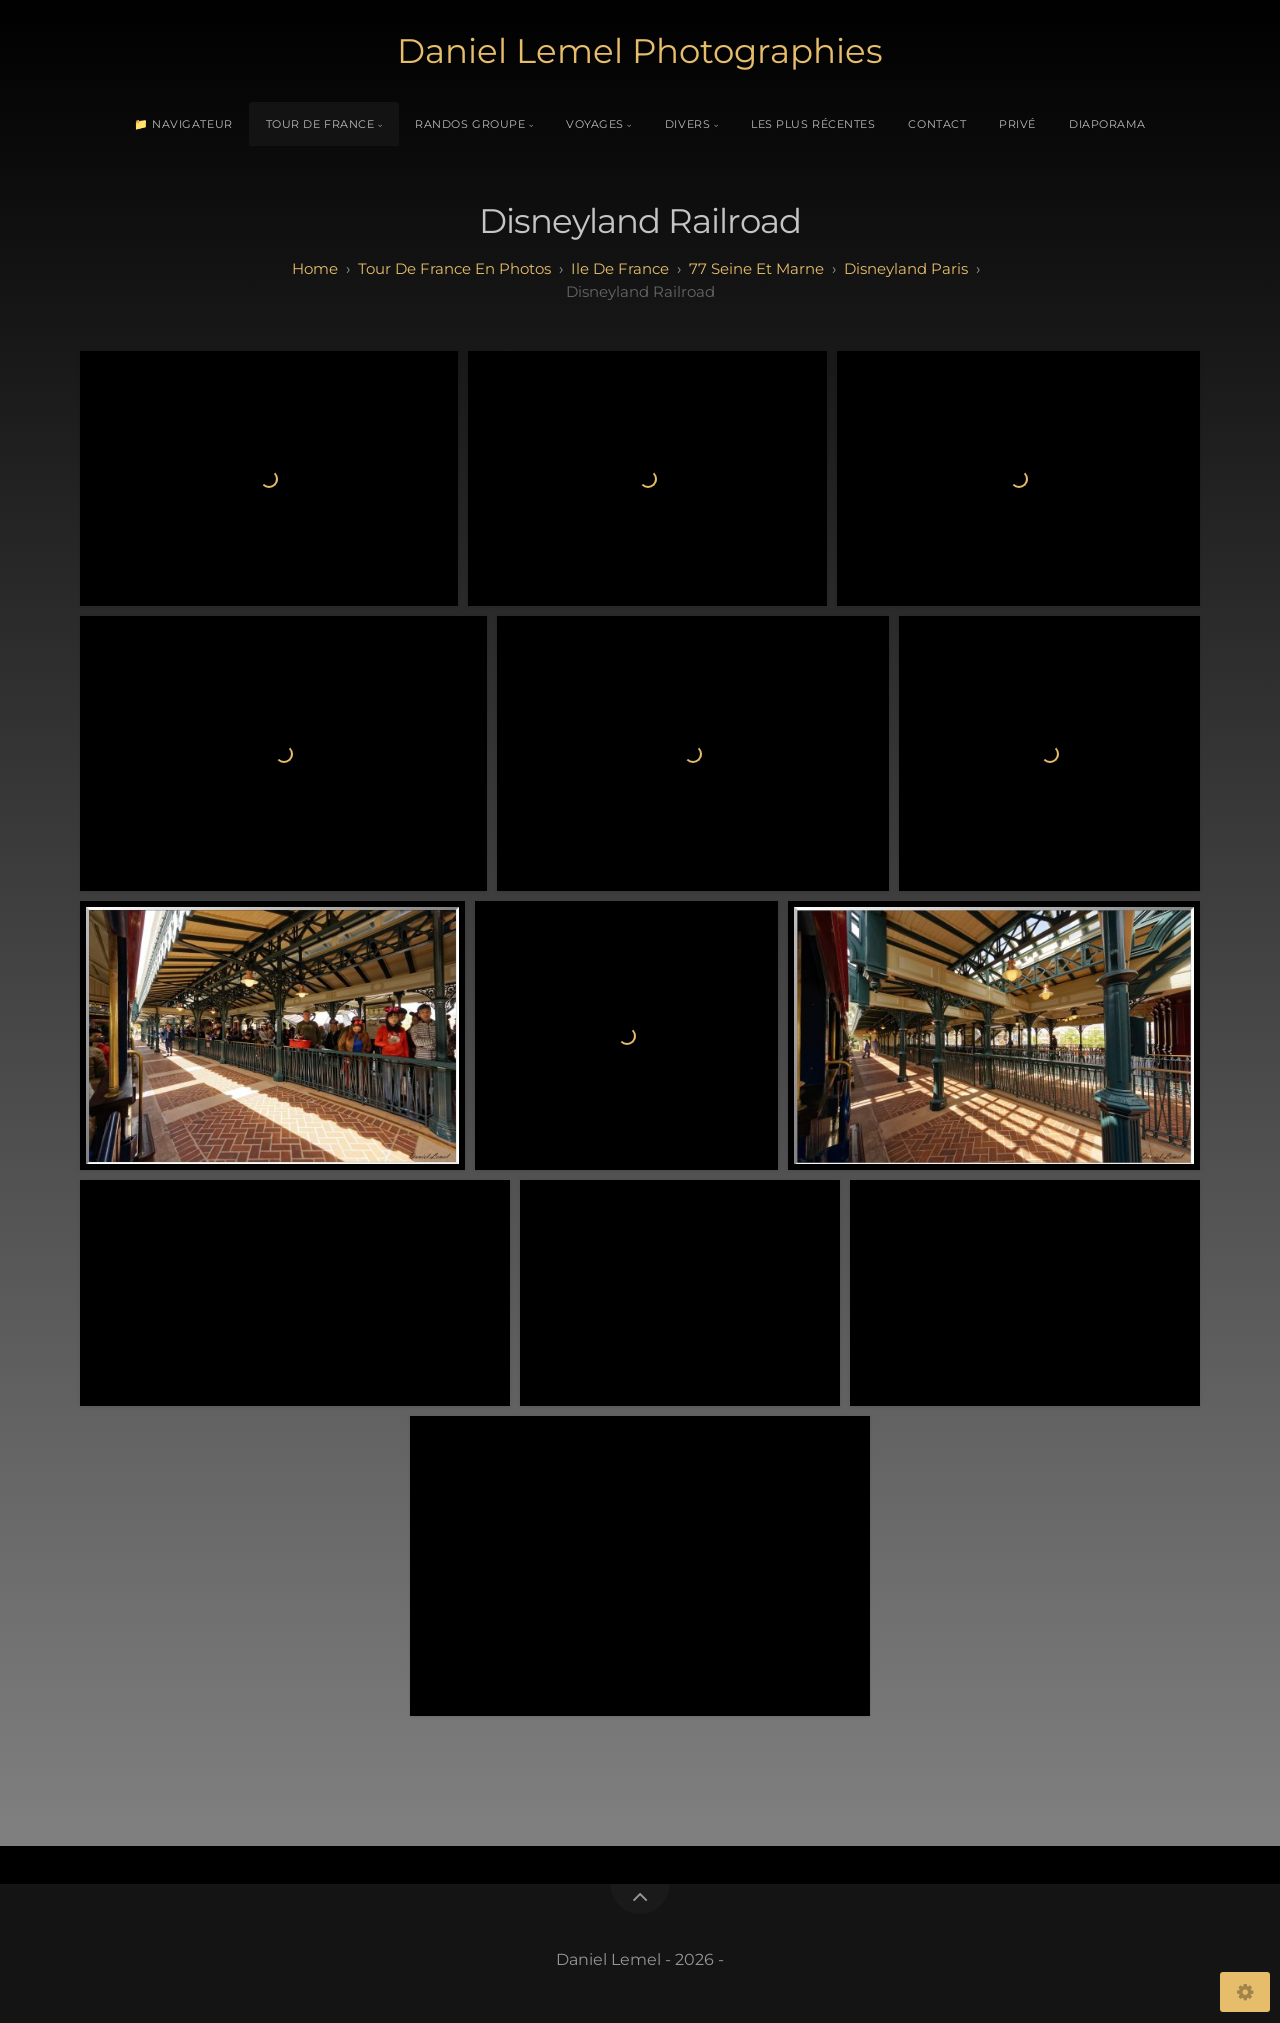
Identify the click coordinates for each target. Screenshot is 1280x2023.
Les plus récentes (813, 124)
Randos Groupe (470, 124)
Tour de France (320, 124)
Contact (937, 124)
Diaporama (1107, 124)
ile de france (620, 268)
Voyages (595, 124)
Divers (687, 124)
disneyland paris (906, 268)
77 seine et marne (756, 268)
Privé (1017, 124)
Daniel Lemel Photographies (640, 51)
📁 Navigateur (183, 124)
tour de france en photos (454, 268)
